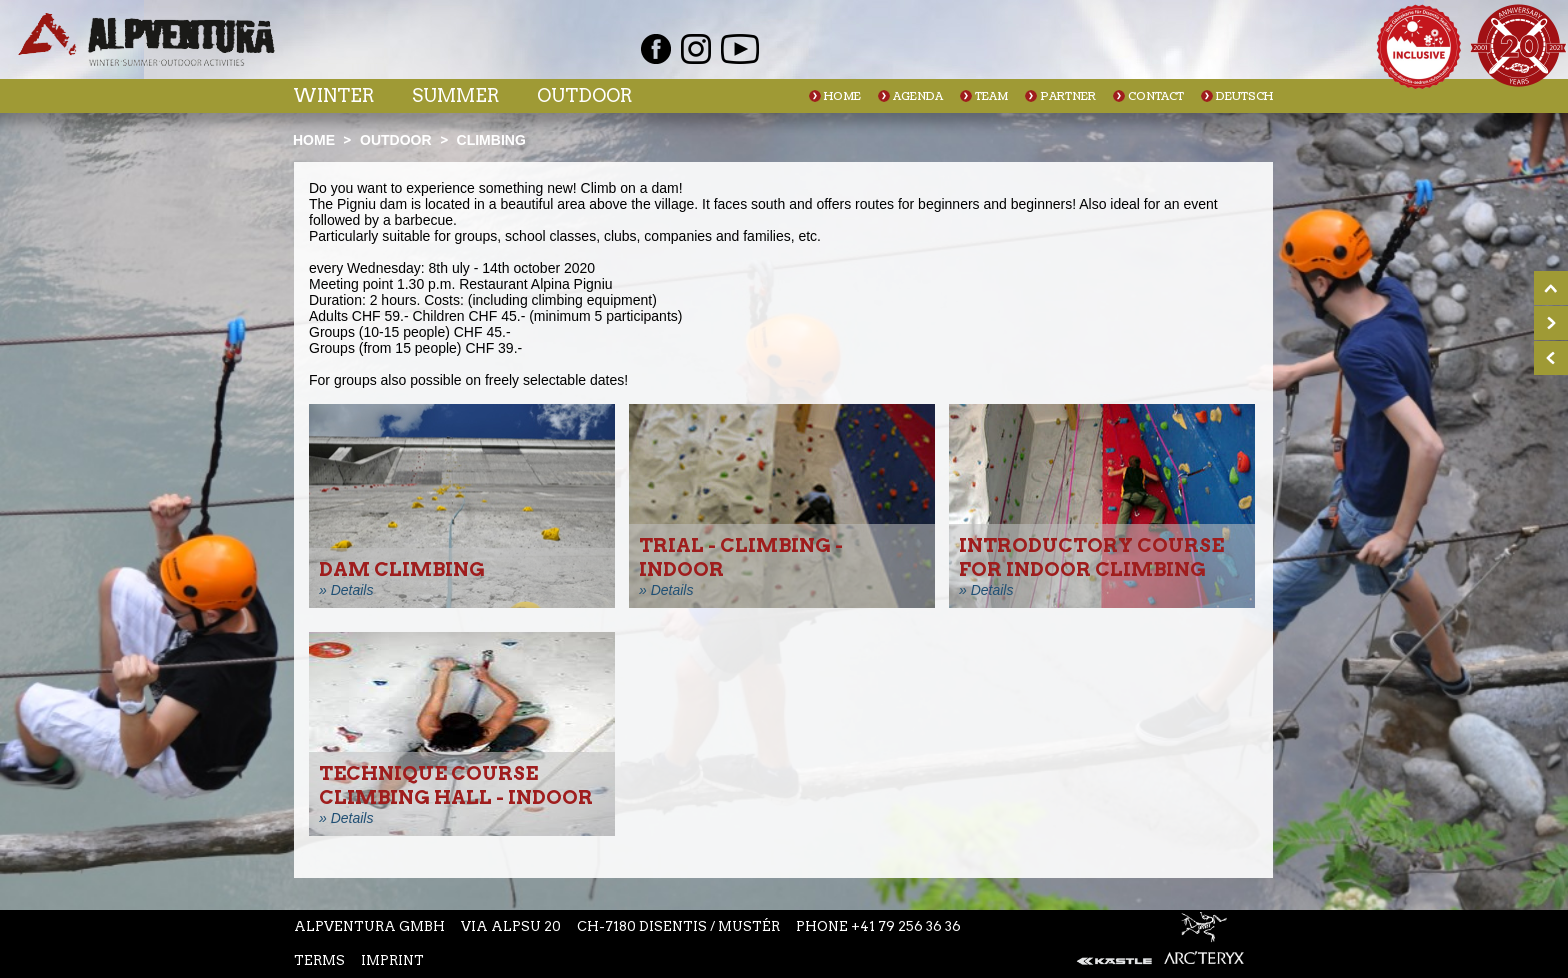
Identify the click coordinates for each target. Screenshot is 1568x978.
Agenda (918, 96)
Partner (1068, 96)
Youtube (740, 49)
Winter (333, 95)
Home (842, 96)
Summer (455, 95)
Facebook (656, 49)
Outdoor (584, 95)
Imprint (392, 960)
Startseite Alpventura (146, 39)
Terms (319, 960)
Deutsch (1244, 96)
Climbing (491, 140)
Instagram (696, 49)
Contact (1156, 96)
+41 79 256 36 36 (906, 926)
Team (991, 96)
